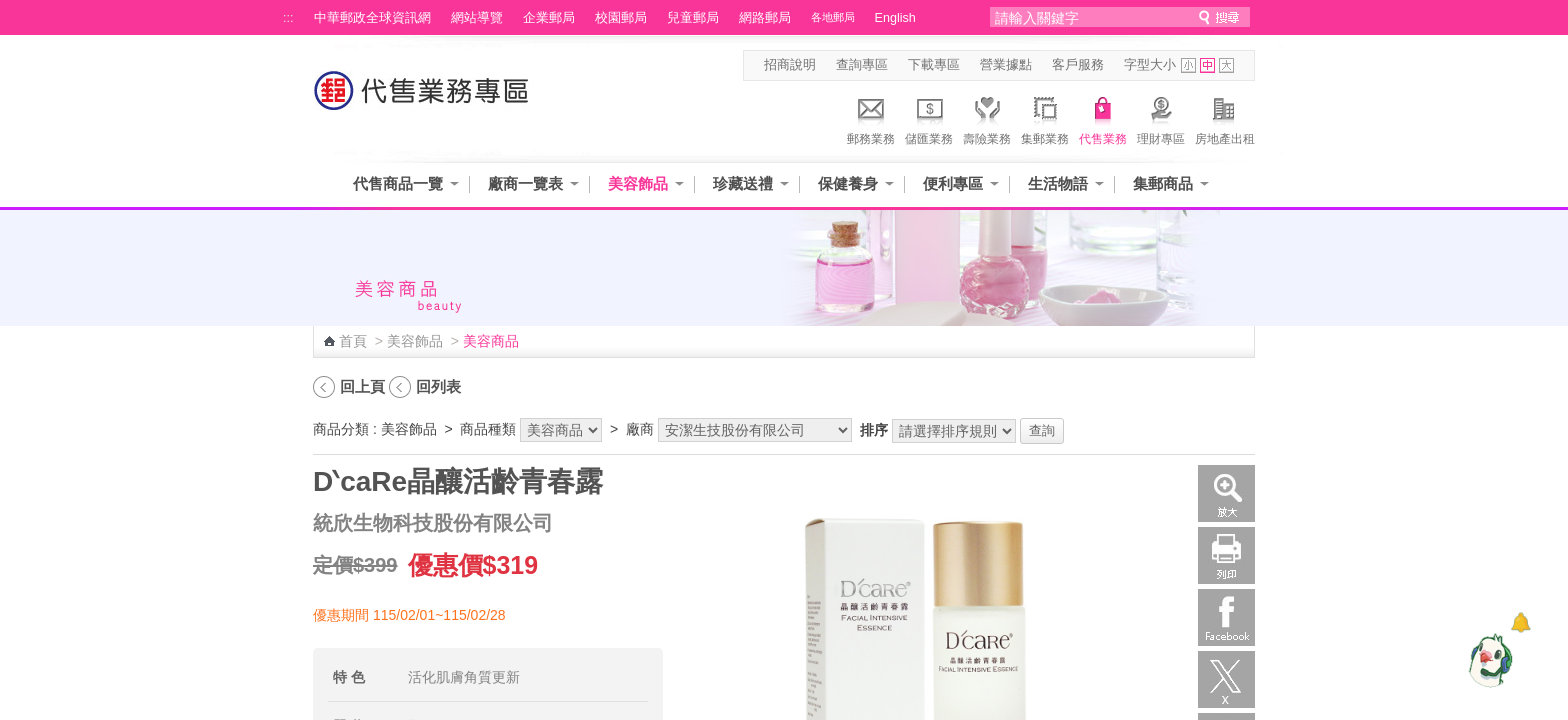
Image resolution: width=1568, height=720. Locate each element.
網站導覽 (477, 18)
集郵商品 (1163, 183)
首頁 (353, 341)
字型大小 (1150, 65)
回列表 (438, 386)
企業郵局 (549, 18)
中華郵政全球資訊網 (372, 18)
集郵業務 (1045, 118)
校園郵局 (621, 18)
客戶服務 (1078, 65)
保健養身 (848, 183)
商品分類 (341, 429)
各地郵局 (833, 17)
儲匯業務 (929, 118)
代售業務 (1103, 118)
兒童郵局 (693, 18)
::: (288, 18)
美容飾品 (638, 183)
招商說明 (790, 65)
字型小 (1188, 65)
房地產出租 (1225, 118)
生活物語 (1058, 183)
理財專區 (1161, 118)
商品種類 (488, 429)
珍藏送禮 (743, 183)
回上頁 (362, 386)
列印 (1226, 555)
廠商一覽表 (525, 183)
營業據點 (1006, 65)
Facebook (1226, 617)
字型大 (1226, 65)
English (895, 18)
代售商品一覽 (398, 183)
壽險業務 (987, 118)
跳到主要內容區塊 (10, 10)
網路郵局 (765, 18)
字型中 (1207, 65)
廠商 (640, 429)
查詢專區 (862, 65)
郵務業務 (871, 118)
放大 (1226, 493)
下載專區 (934, 65)
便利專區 (953, 183)
